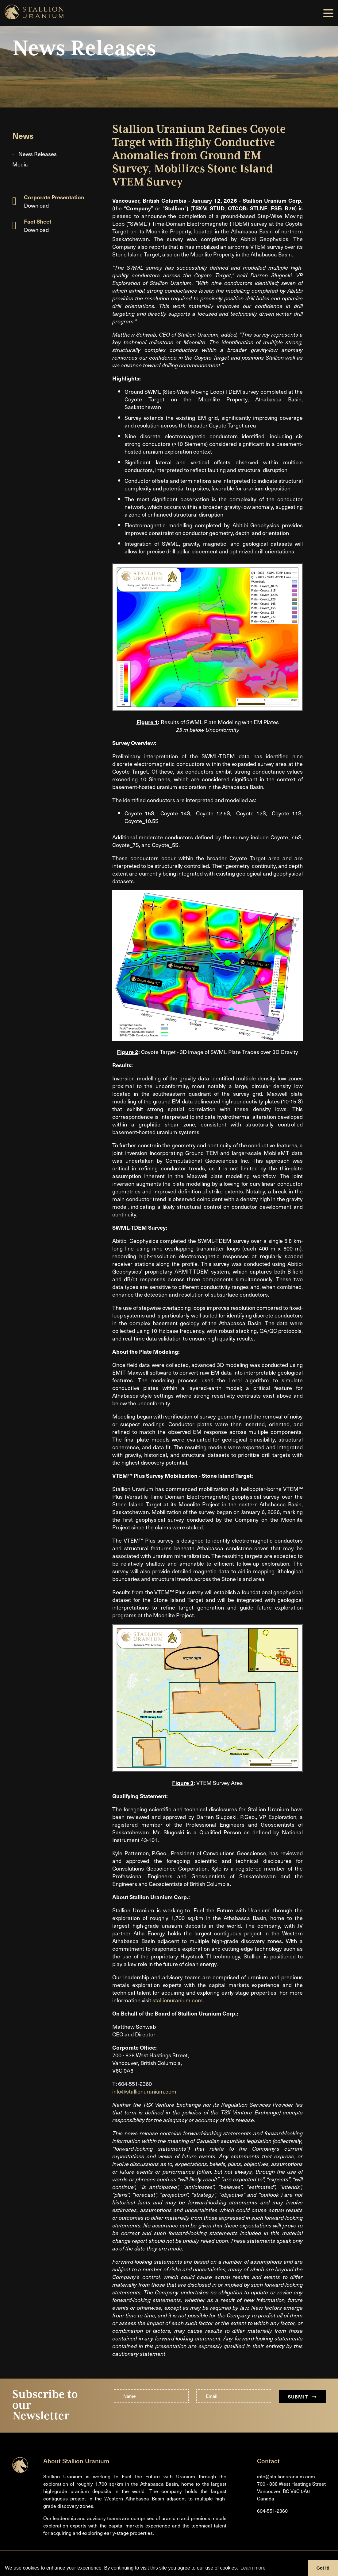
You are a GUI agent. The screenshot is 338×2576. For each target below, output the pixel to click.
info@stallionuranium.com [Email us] (286, 2476)
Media (20, 164)
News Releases (37, 154)
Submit (302, 2396)
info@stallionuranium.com (144, 2091)
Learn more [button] (253, 2567)
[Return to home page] (20, 2470)
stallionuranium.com (177, 2000)
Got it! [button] (323, 2568)
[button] (328, 13)
